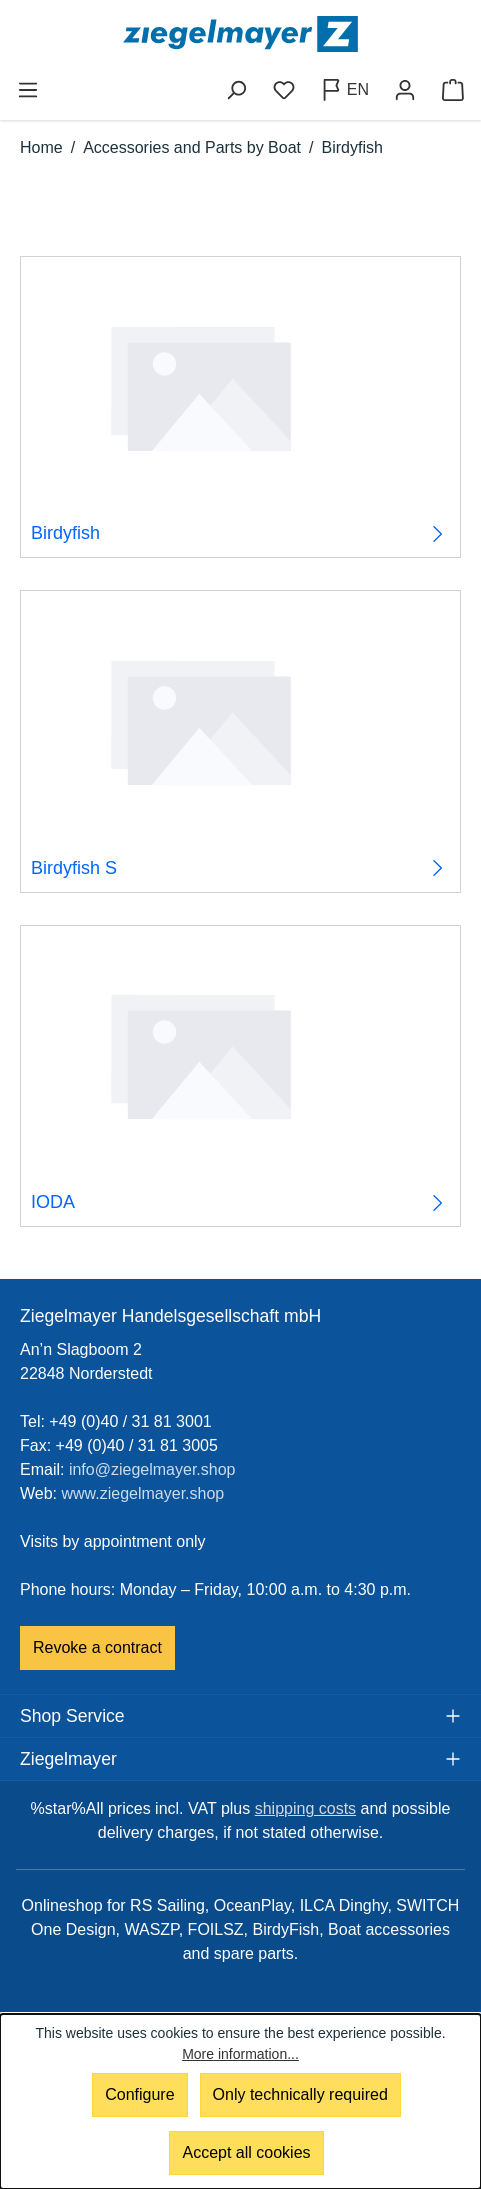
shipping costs (305, 1808)
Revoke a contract (97, 1647)
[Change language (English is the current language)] (344, 90)
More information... (240, 2054)
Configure (139, 2094)
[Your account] (405, 90)
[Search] (236, 90)
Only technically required (300, 2094)
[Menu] (28, 90)
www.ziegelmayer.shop (143, 1493)
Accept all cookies (246, 2152)
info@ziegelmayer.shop (152, 1469)
